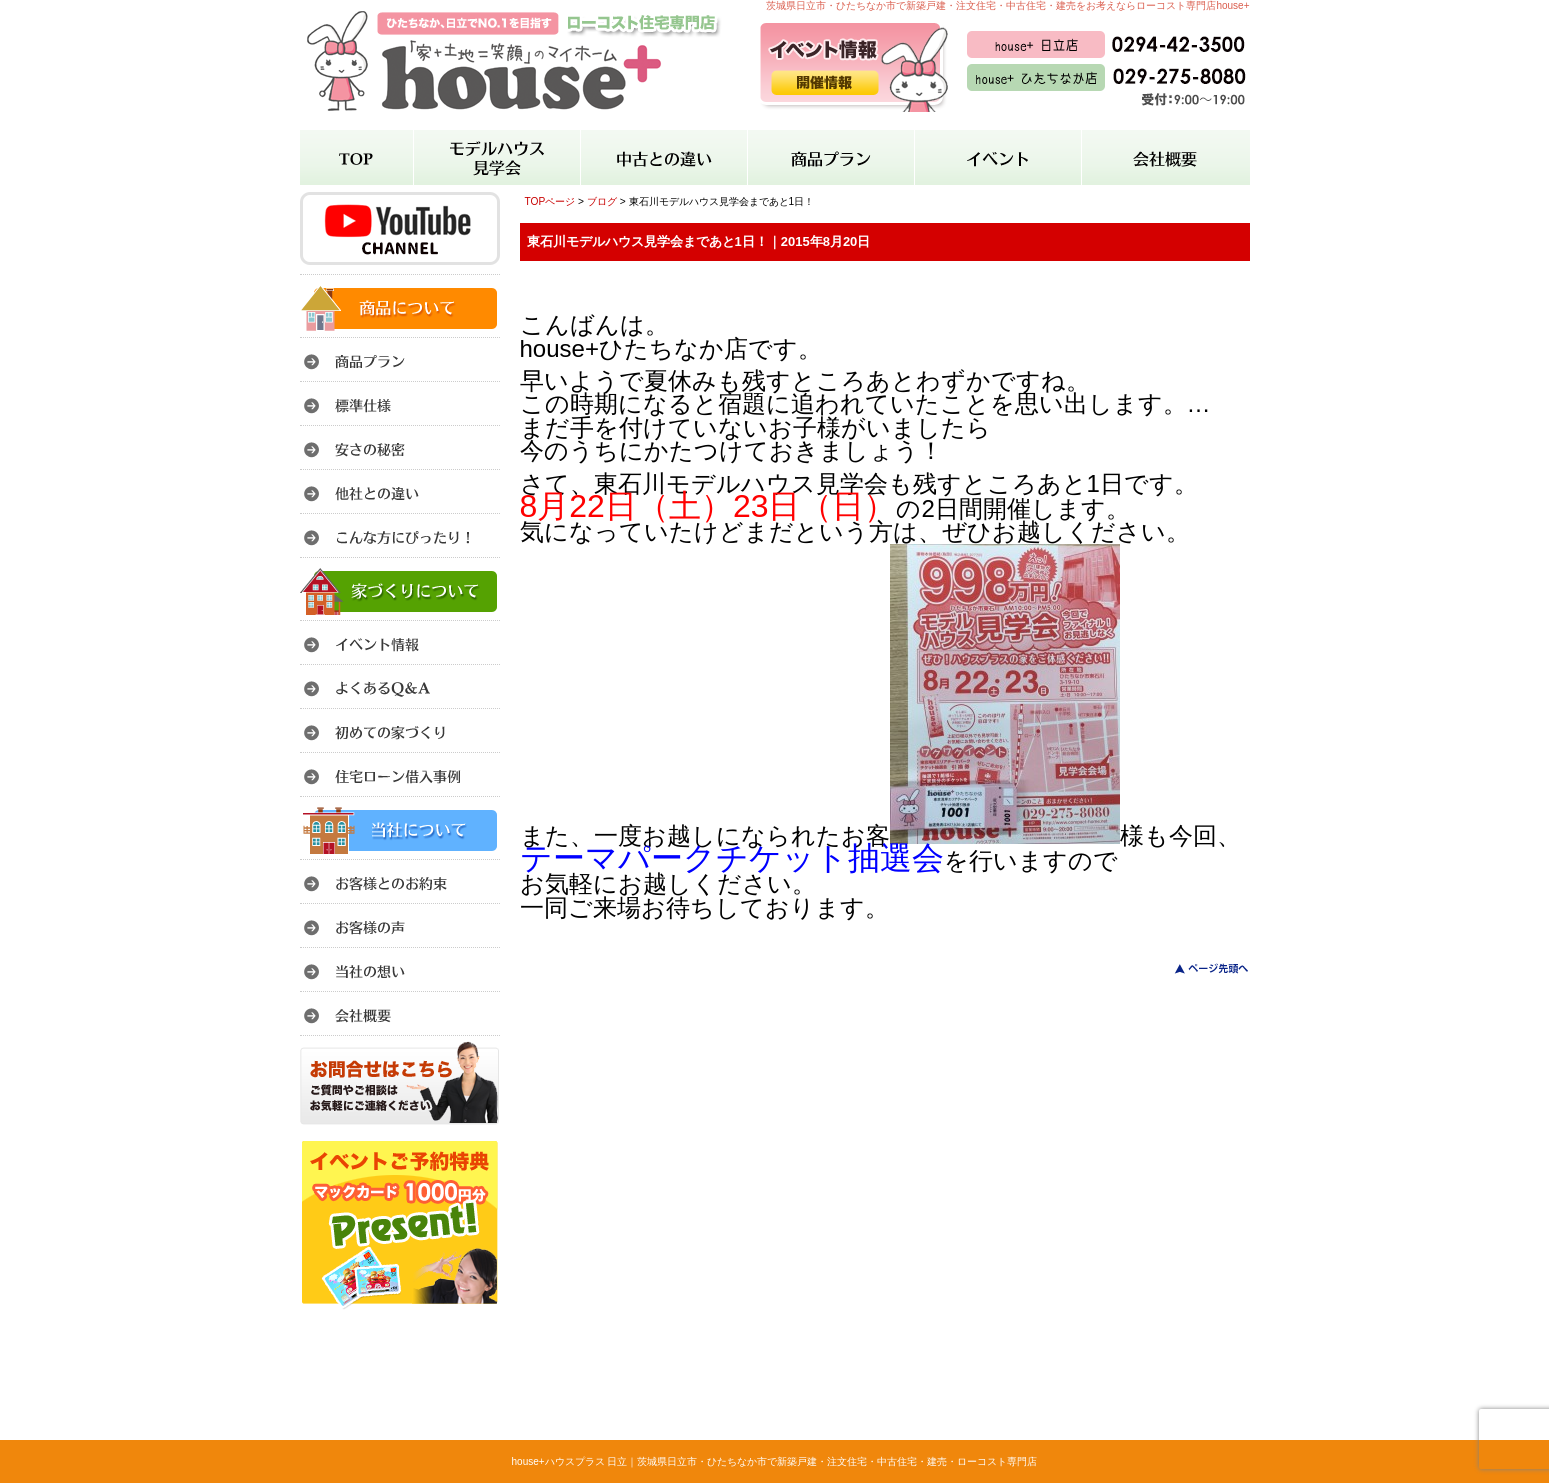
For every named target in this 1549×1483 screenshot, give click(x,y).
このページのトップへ (1199, 968)
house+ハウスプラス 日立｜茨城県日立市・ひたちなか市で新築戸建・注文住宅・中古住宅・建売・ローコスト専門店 (775, 1461)
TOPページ (550, 201)
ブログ (602, 201)
